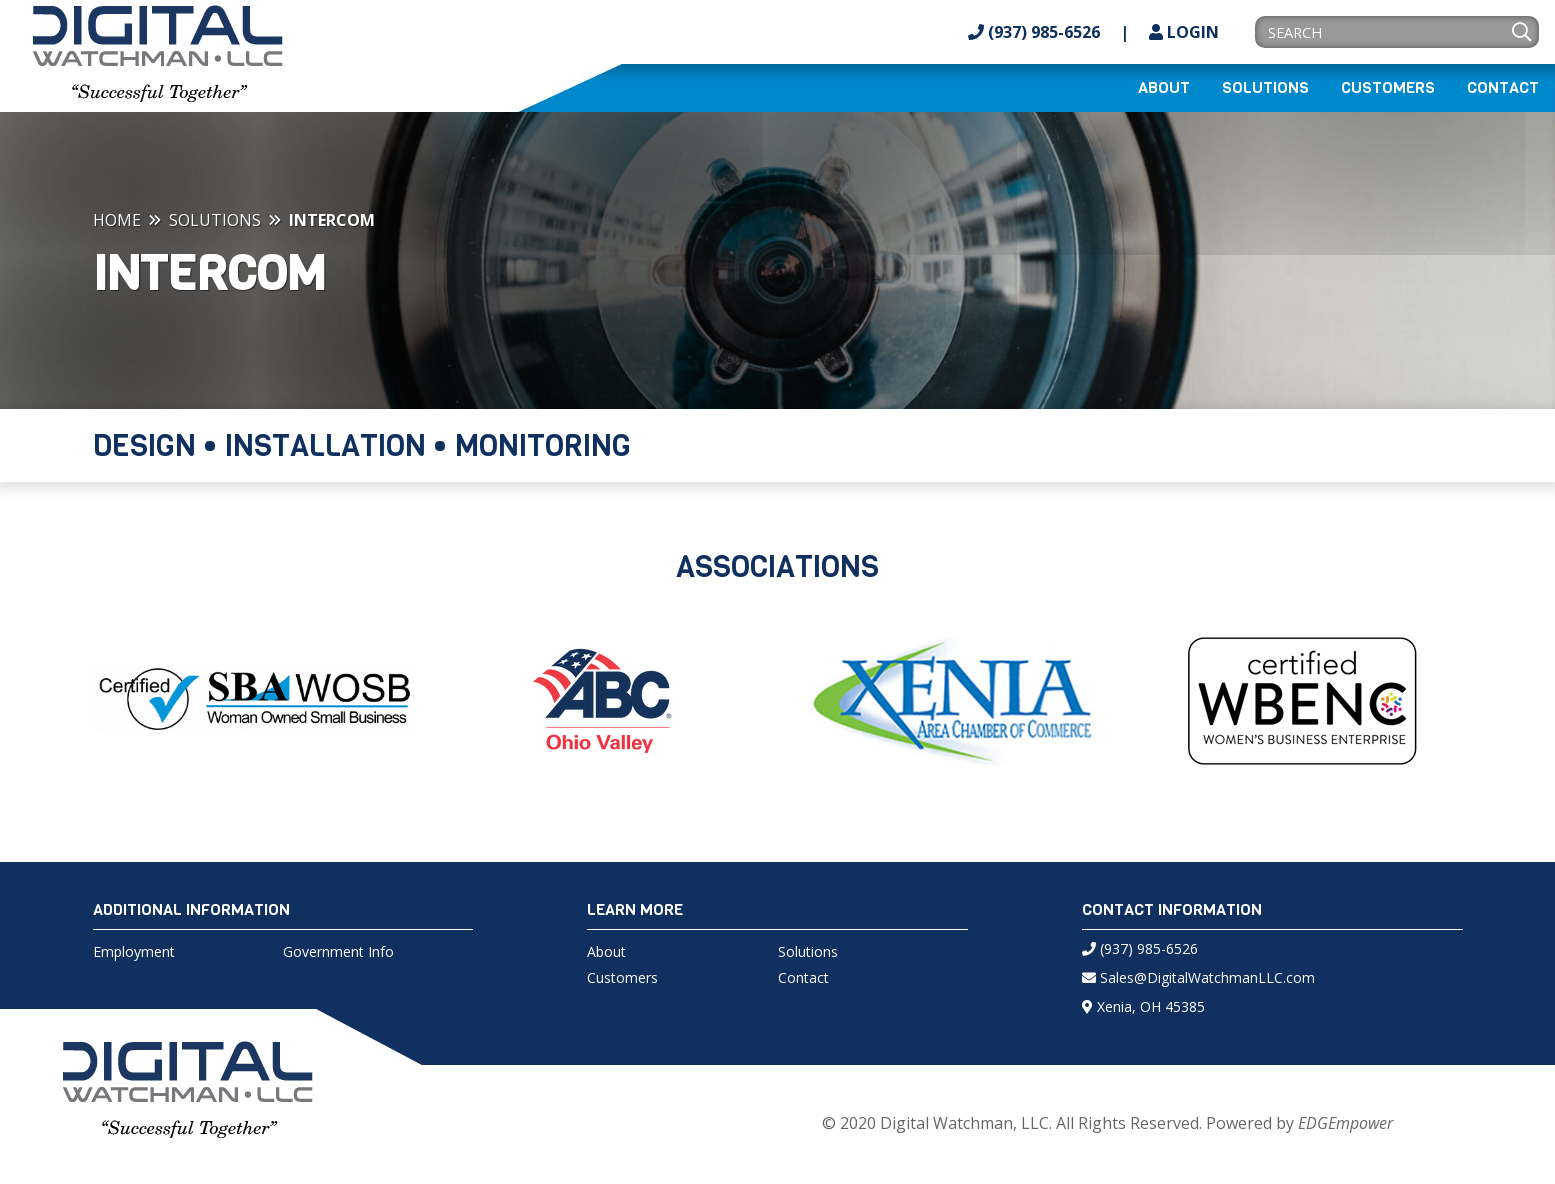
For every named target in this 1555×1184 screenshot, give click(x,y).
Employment (134, 951)
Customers (1388, 88)
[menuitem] (1164, 88)
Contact (1503, 88)
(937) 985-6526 (1034, 32)
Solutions (1265, 88)
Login (1184, 32)
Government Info (338, 951)
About (1164, 88)
